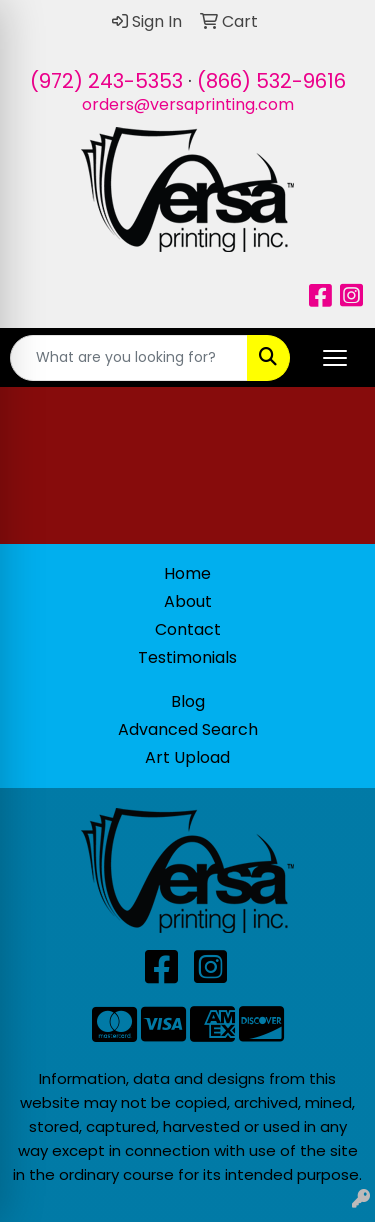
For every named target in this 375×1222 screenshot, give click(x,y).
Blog (188, 701)
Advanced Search (188, 729)
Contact (188, 629)
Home (187, 573)
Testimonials (187, 657)
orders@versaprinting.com (188, 104)
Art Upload (187, 757)
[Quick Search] (129, 358)
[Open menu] (335, 358)
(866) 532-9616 (271, 81)
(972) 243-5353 (106, 81)
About (188, 601)
